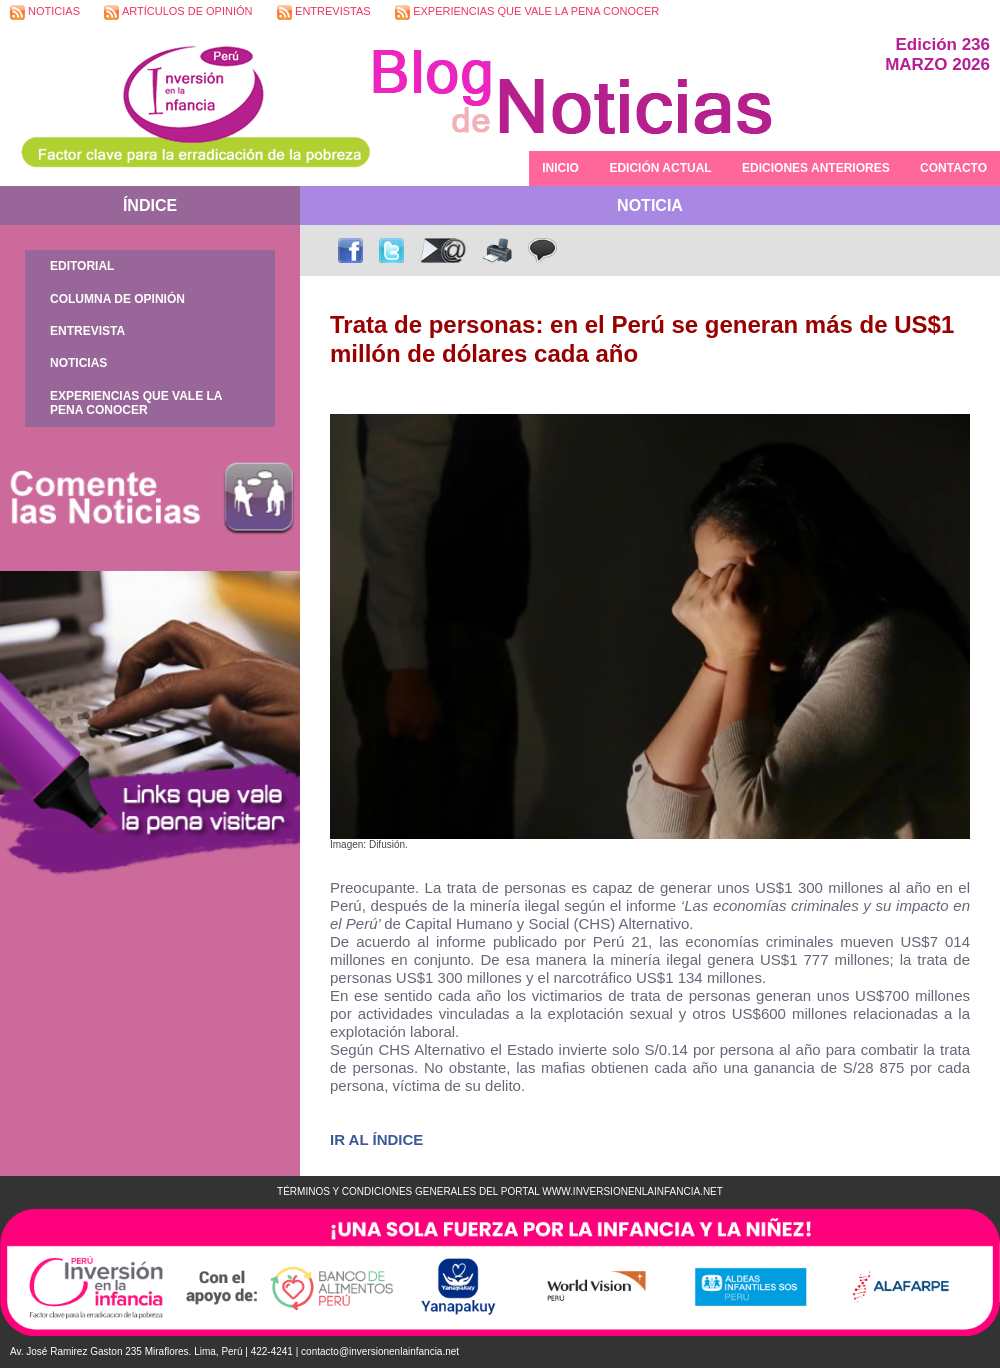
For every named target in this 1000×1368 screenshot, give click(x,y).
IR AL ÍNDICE (376, 1139)
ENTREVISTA (87, 331)
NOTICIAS (45, 12)
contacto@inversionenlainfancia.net (380, 1351)
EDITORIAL (82, 266)
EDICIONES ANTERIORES (816, 168)
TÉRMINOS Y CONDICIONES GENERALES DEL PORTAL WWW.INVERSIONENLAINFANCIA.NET (500, 1191)
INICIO (560, 168)
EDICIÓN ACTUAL (660, 168)
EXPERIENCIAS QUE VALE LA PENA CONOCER (527, 12)
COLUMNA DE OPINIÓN (117, 299)
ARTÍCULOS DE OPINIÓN (178, 12)
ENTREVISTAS (324, 12)
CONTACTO (953, 168)
